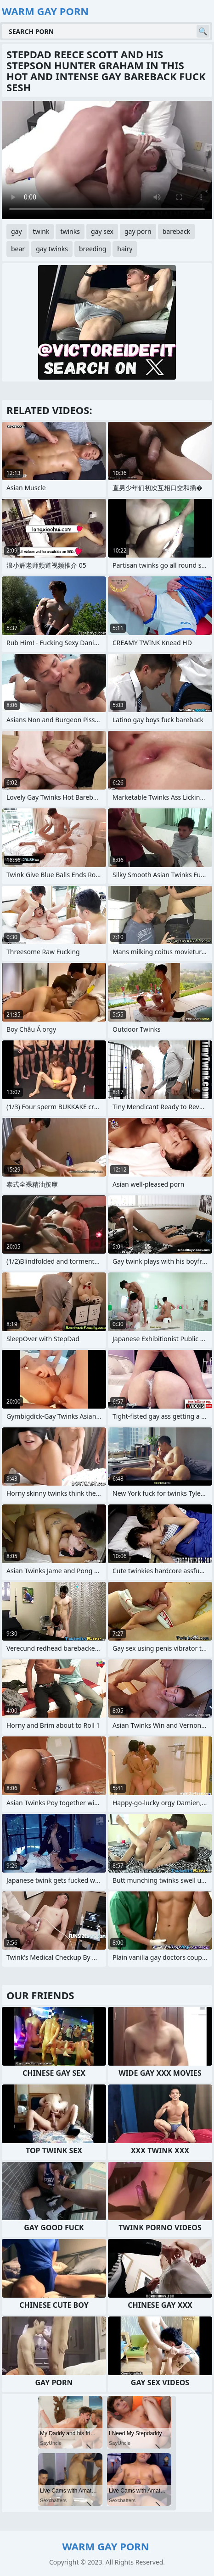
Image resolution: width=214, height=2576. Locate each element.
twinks (70, 231)
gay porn (138, 231)
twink (41, 231)
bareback (177, 231)
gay (16, 231)
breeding (92, 248)
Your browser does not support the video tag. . (107, 160)
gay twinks (52, 248)
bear (18, 248)
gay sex (102, 231)
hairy (124, 248)
